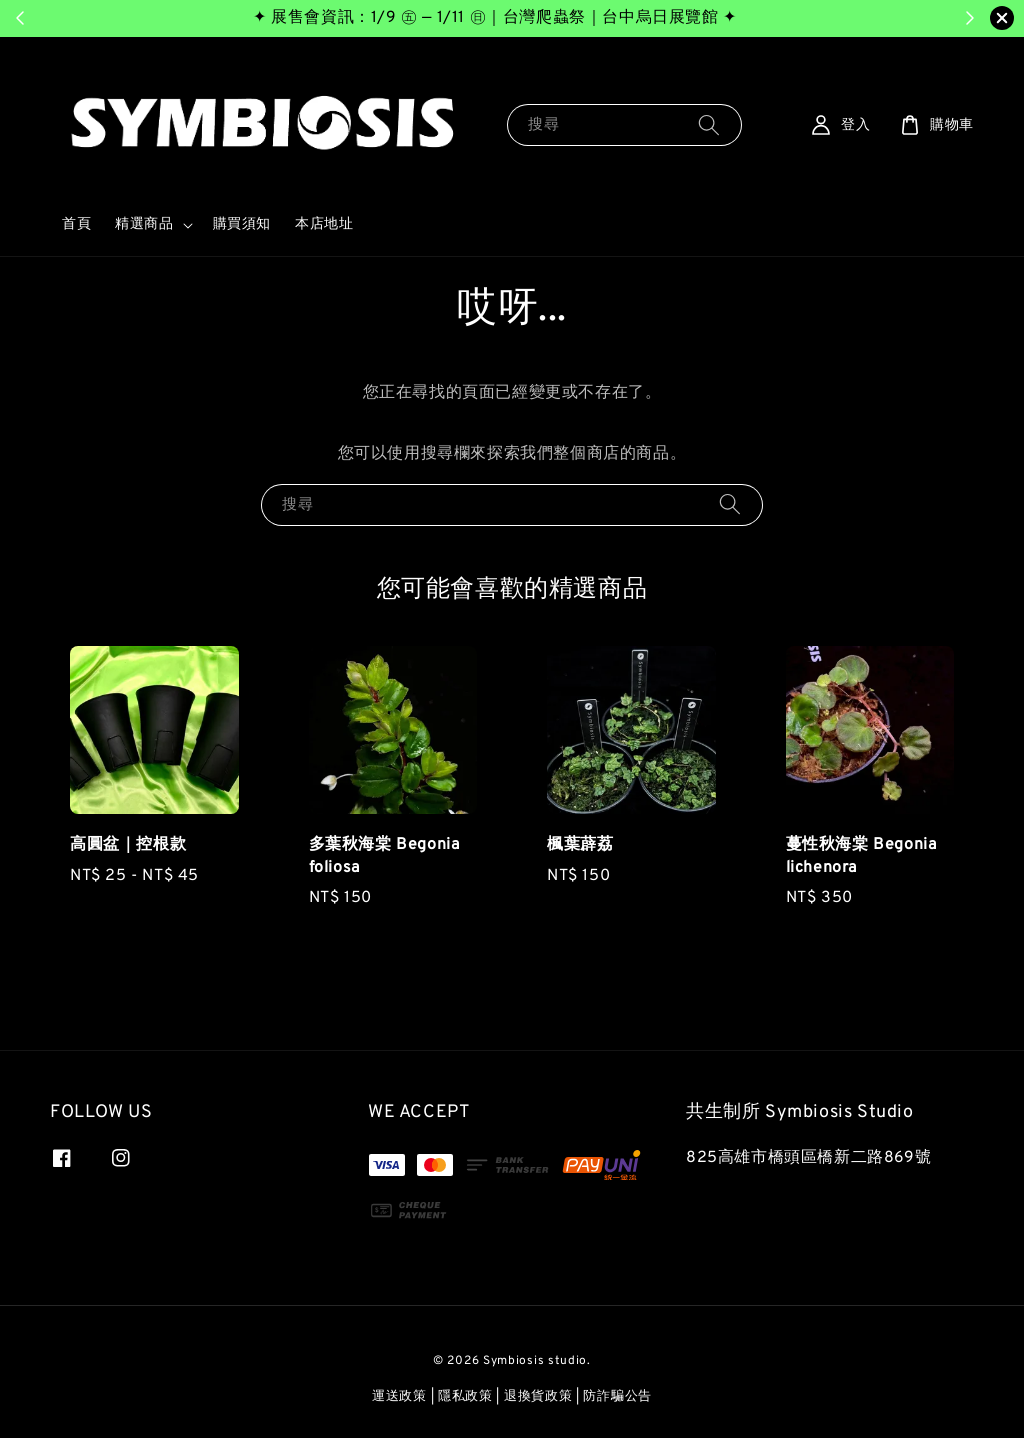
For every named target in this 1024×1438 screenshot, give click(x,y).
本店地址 (324, 224)
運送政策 (399, 1397)
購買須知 (242, 224)
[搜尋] (709, 124)
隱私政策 (465, 1397)
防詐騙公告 (617, 1397)
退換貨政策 (538, 1397)
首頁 (76, 224)
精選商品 (144, 224)
